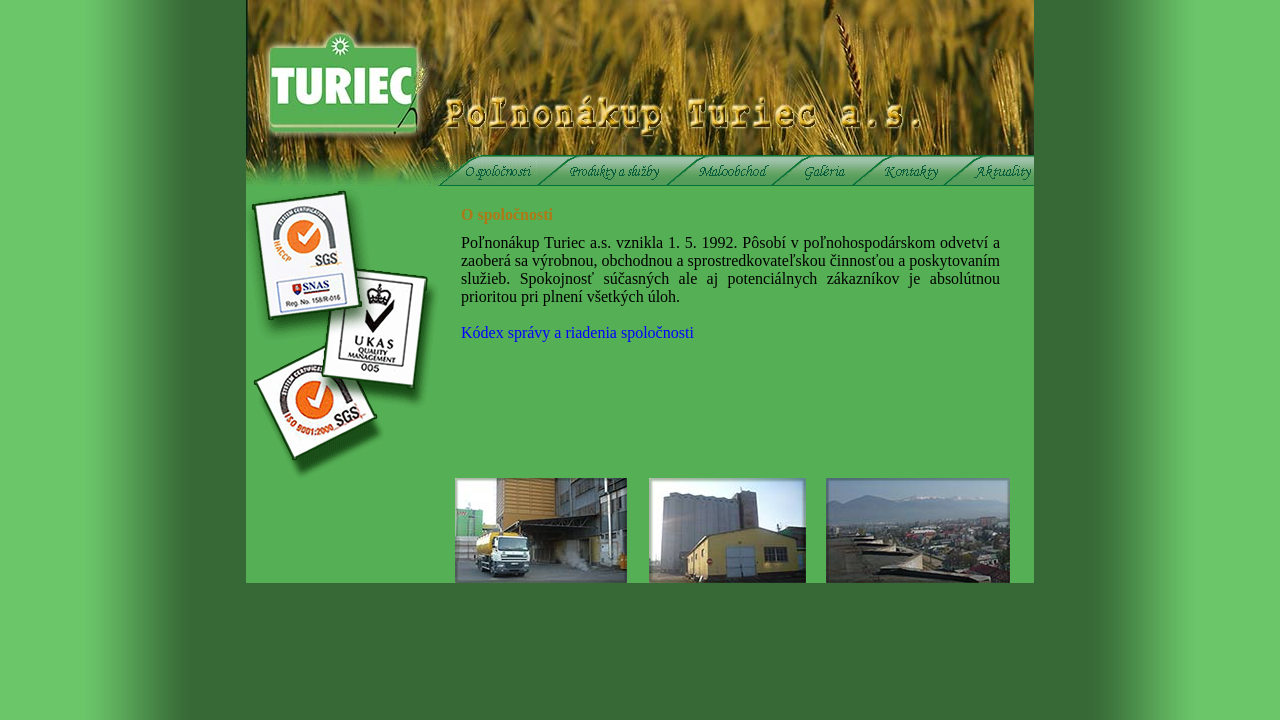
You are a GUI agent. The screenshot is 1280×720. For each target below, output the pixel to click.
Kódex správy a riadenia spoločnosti (577, 332)
